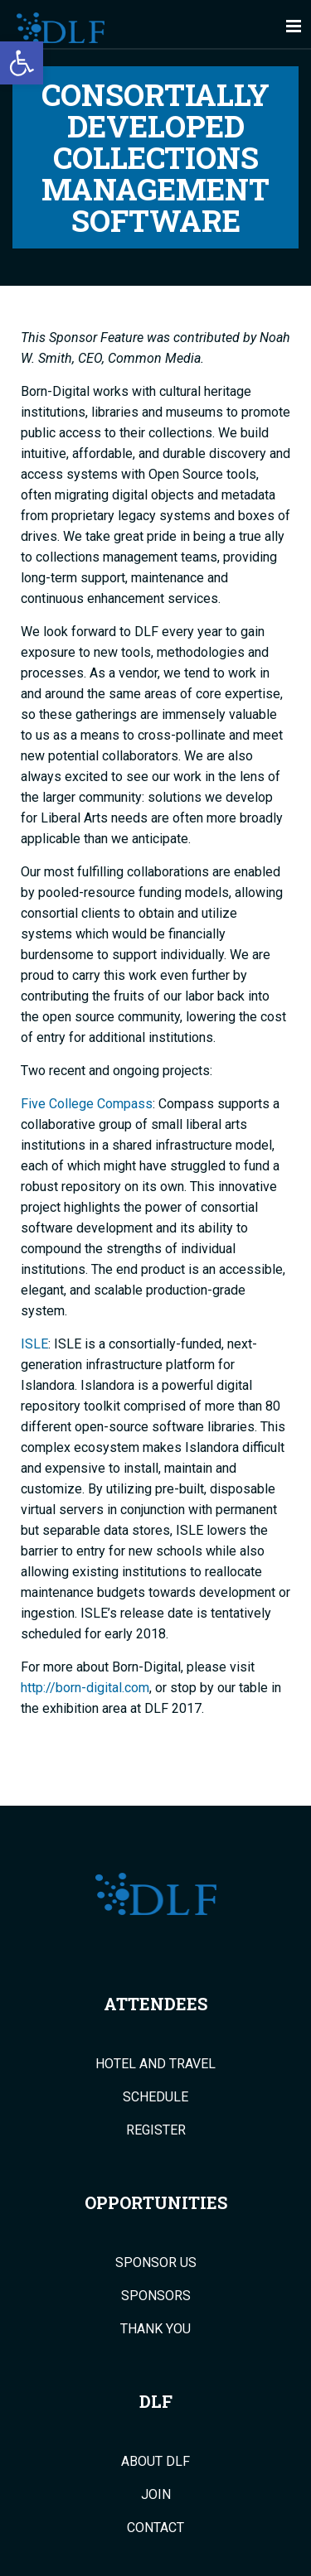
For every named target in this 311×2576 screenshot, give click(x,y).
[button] (21, 62)
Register (156, 2130)
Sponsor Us (156, 2263)
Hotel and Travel (155, 2064)
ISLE (34, 1344)
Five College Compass (87, 1104)
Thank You (155, 2329)
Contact (155, 2528)
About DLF (155, 2461)
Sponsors (156, 2296)
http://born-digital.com (85, 1688)
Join (156, 2494)
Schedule (155, 2097)
